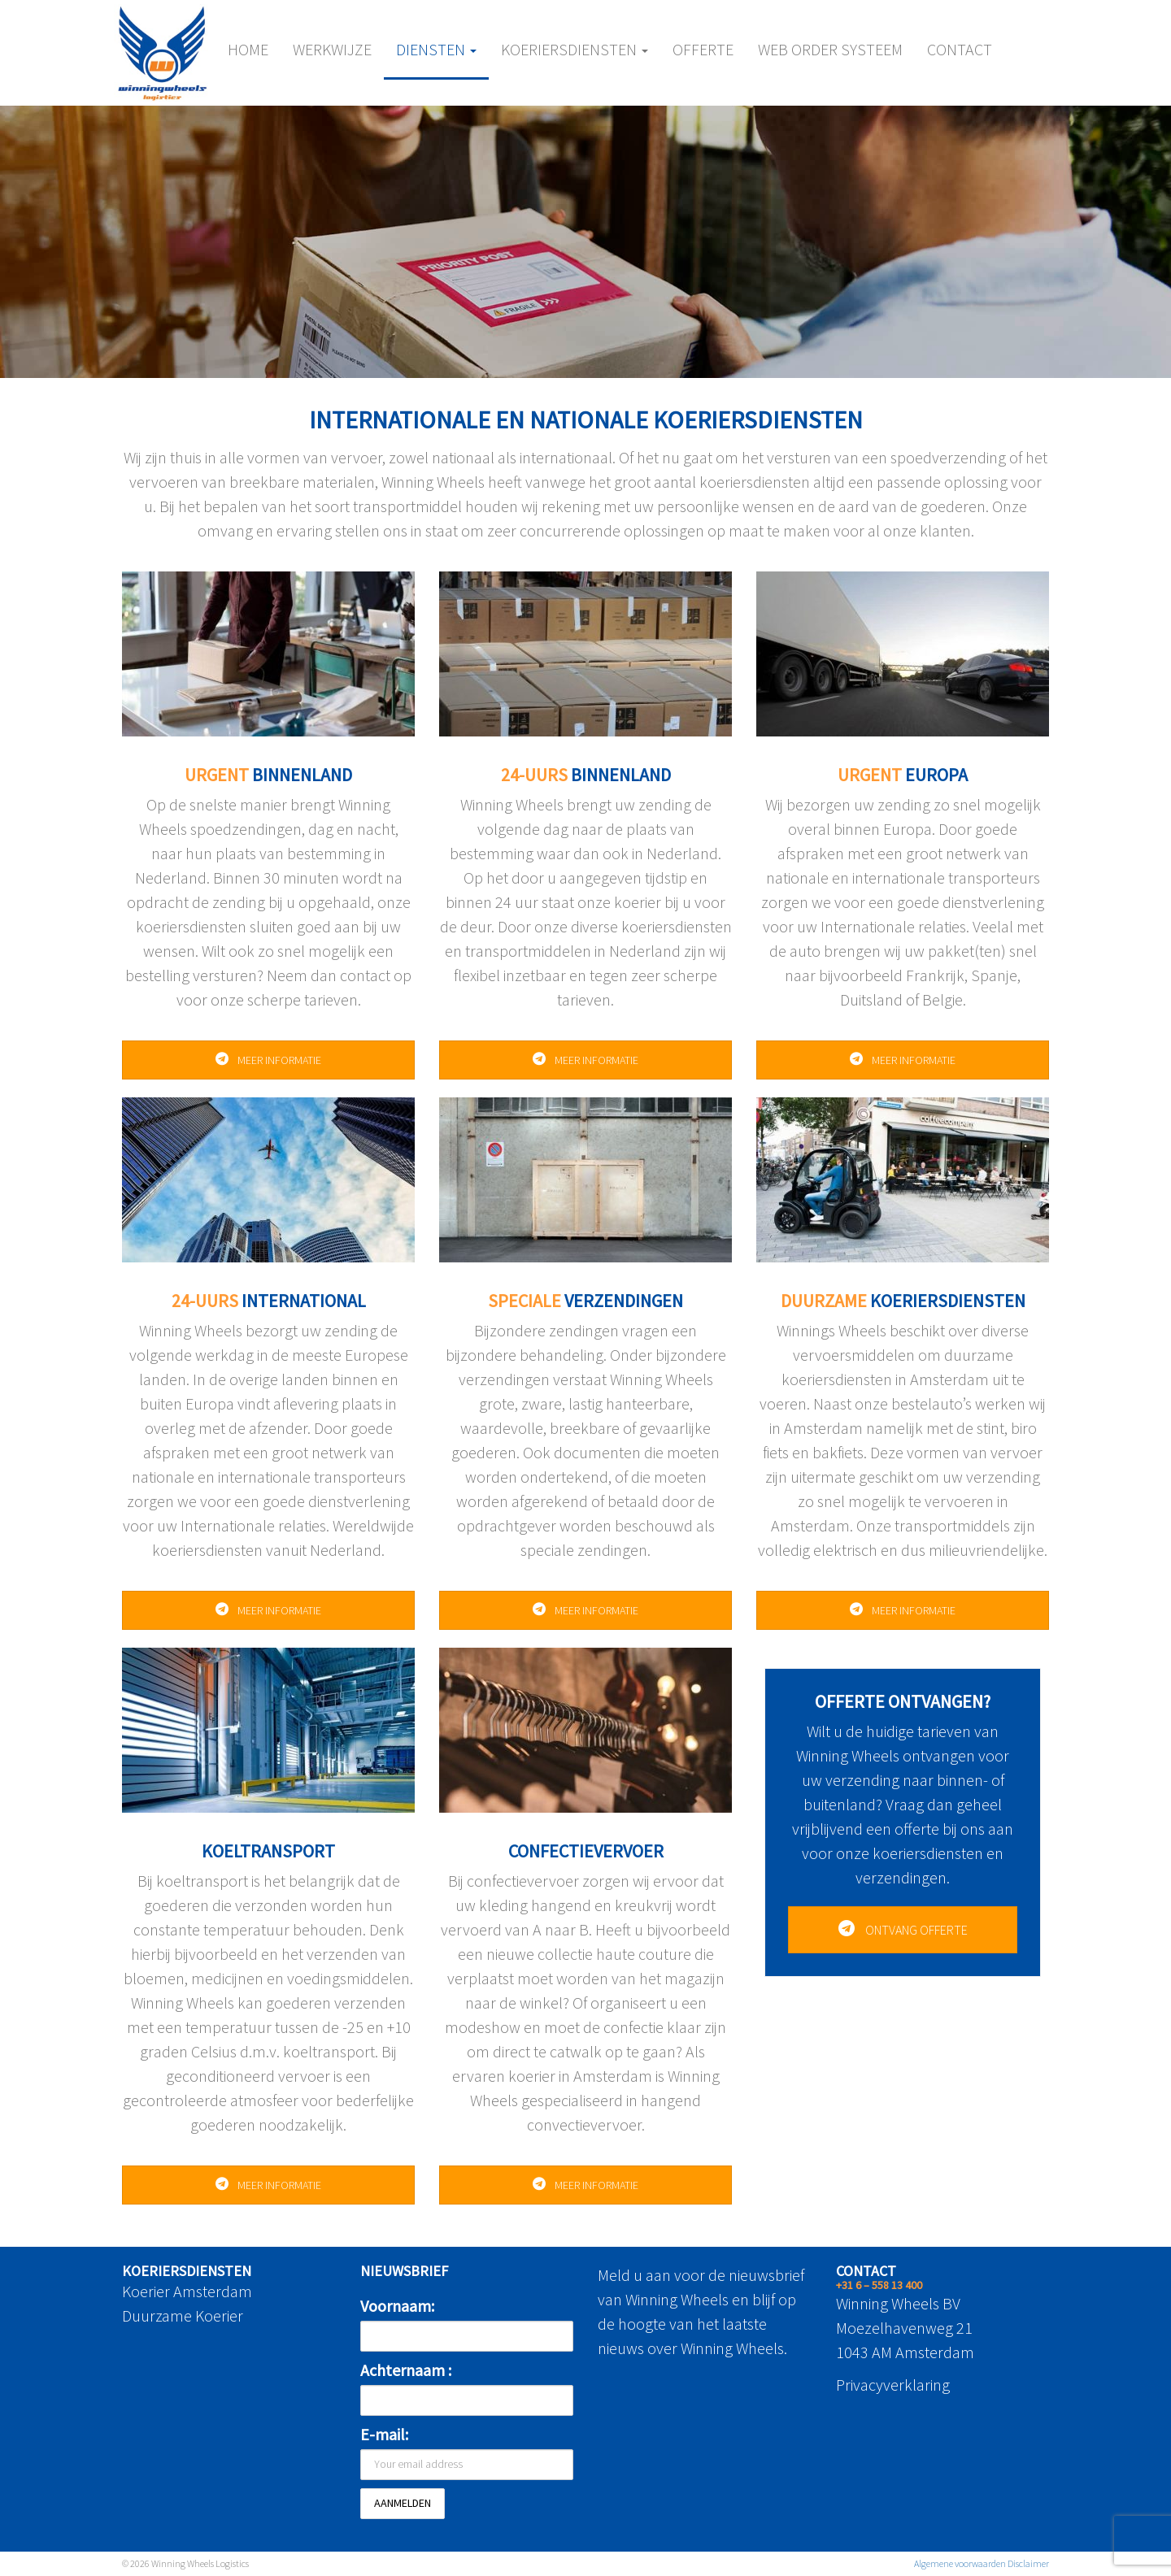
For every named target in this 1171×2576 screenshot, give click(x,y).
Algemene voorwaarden (960, 2563)
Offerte (703, 49)
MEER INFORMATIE (268, 1060)
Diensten (436, 49)
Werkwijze (332, 49)
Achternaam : (405, 2370)
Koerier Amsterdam (187, 2291)
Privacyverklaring (893, 2384)
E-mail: (384, 2434)
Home (248, 49)
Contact (959, 49)
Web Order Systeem (830, 49)
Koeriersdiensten (574, 49)
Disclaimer (1028, 2563)
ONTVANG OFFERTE (903, 1930)
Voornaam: (397, 2306)
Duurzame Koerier (182, 2315)
